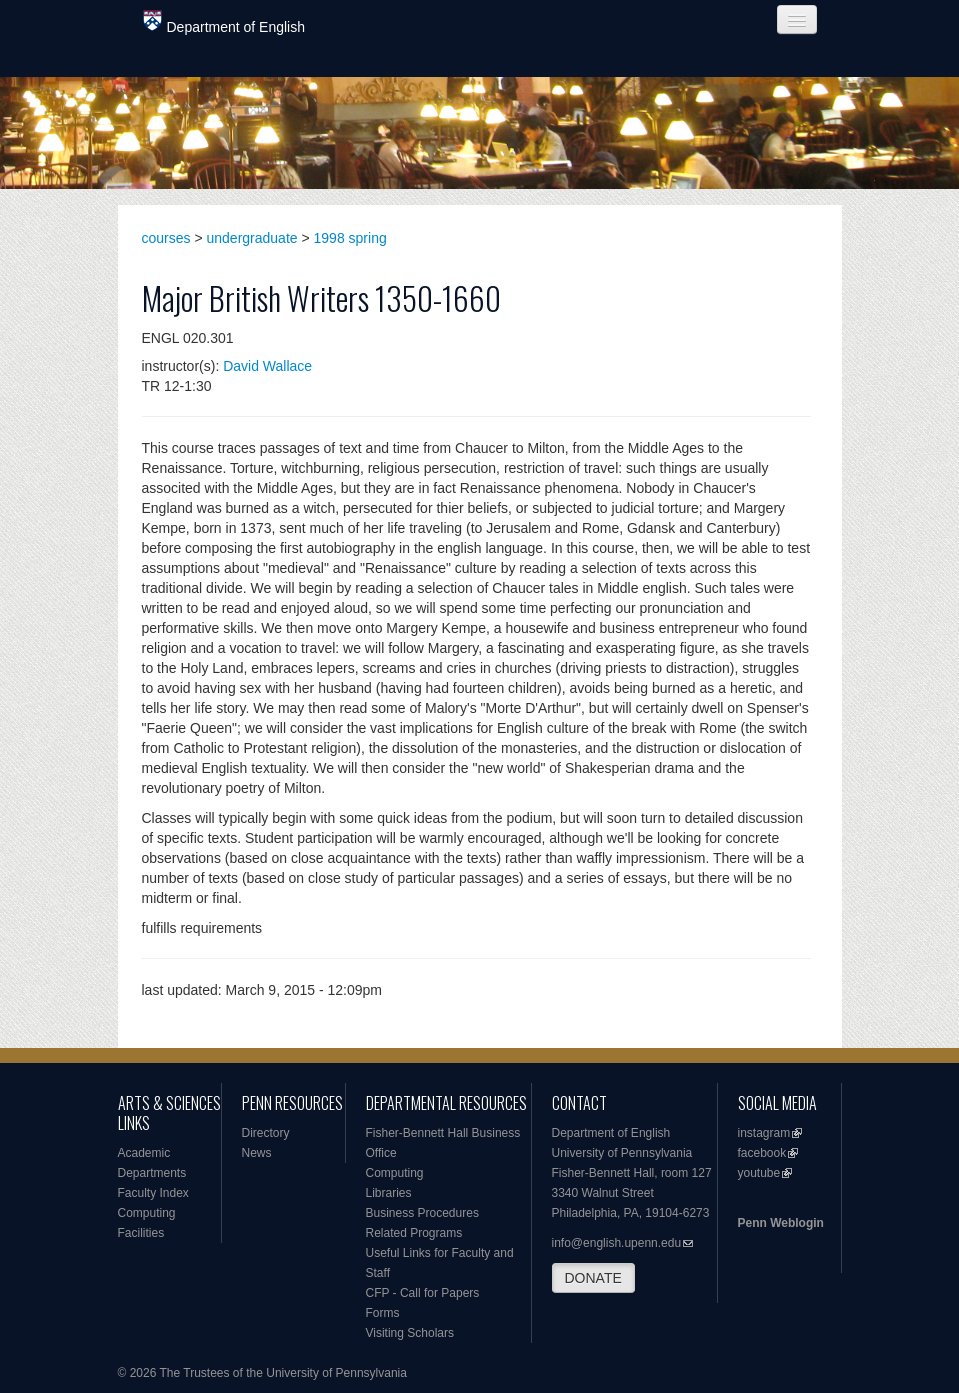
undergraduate (252, 238)
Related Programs (414, 1233)
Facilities (141, 1233)
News (257, 1153)
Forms (383, 1313)
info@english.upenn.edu (617, 1243)
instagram (764, 1133)
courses (166, 238)
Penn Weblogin (781, 1223)
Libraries (389, 1193)
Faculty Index (153, 1193)
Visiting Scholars (410, 1333)
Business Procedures (422, 1213)
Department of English (224, 22)
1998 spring (350, 238)
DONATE (593, 1278)
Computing (147, 1213)
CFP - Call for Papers (423, 1293)
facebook (762, 1153)
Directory (266, 1133)
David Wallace (267, 366)
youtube (759, 1173)
